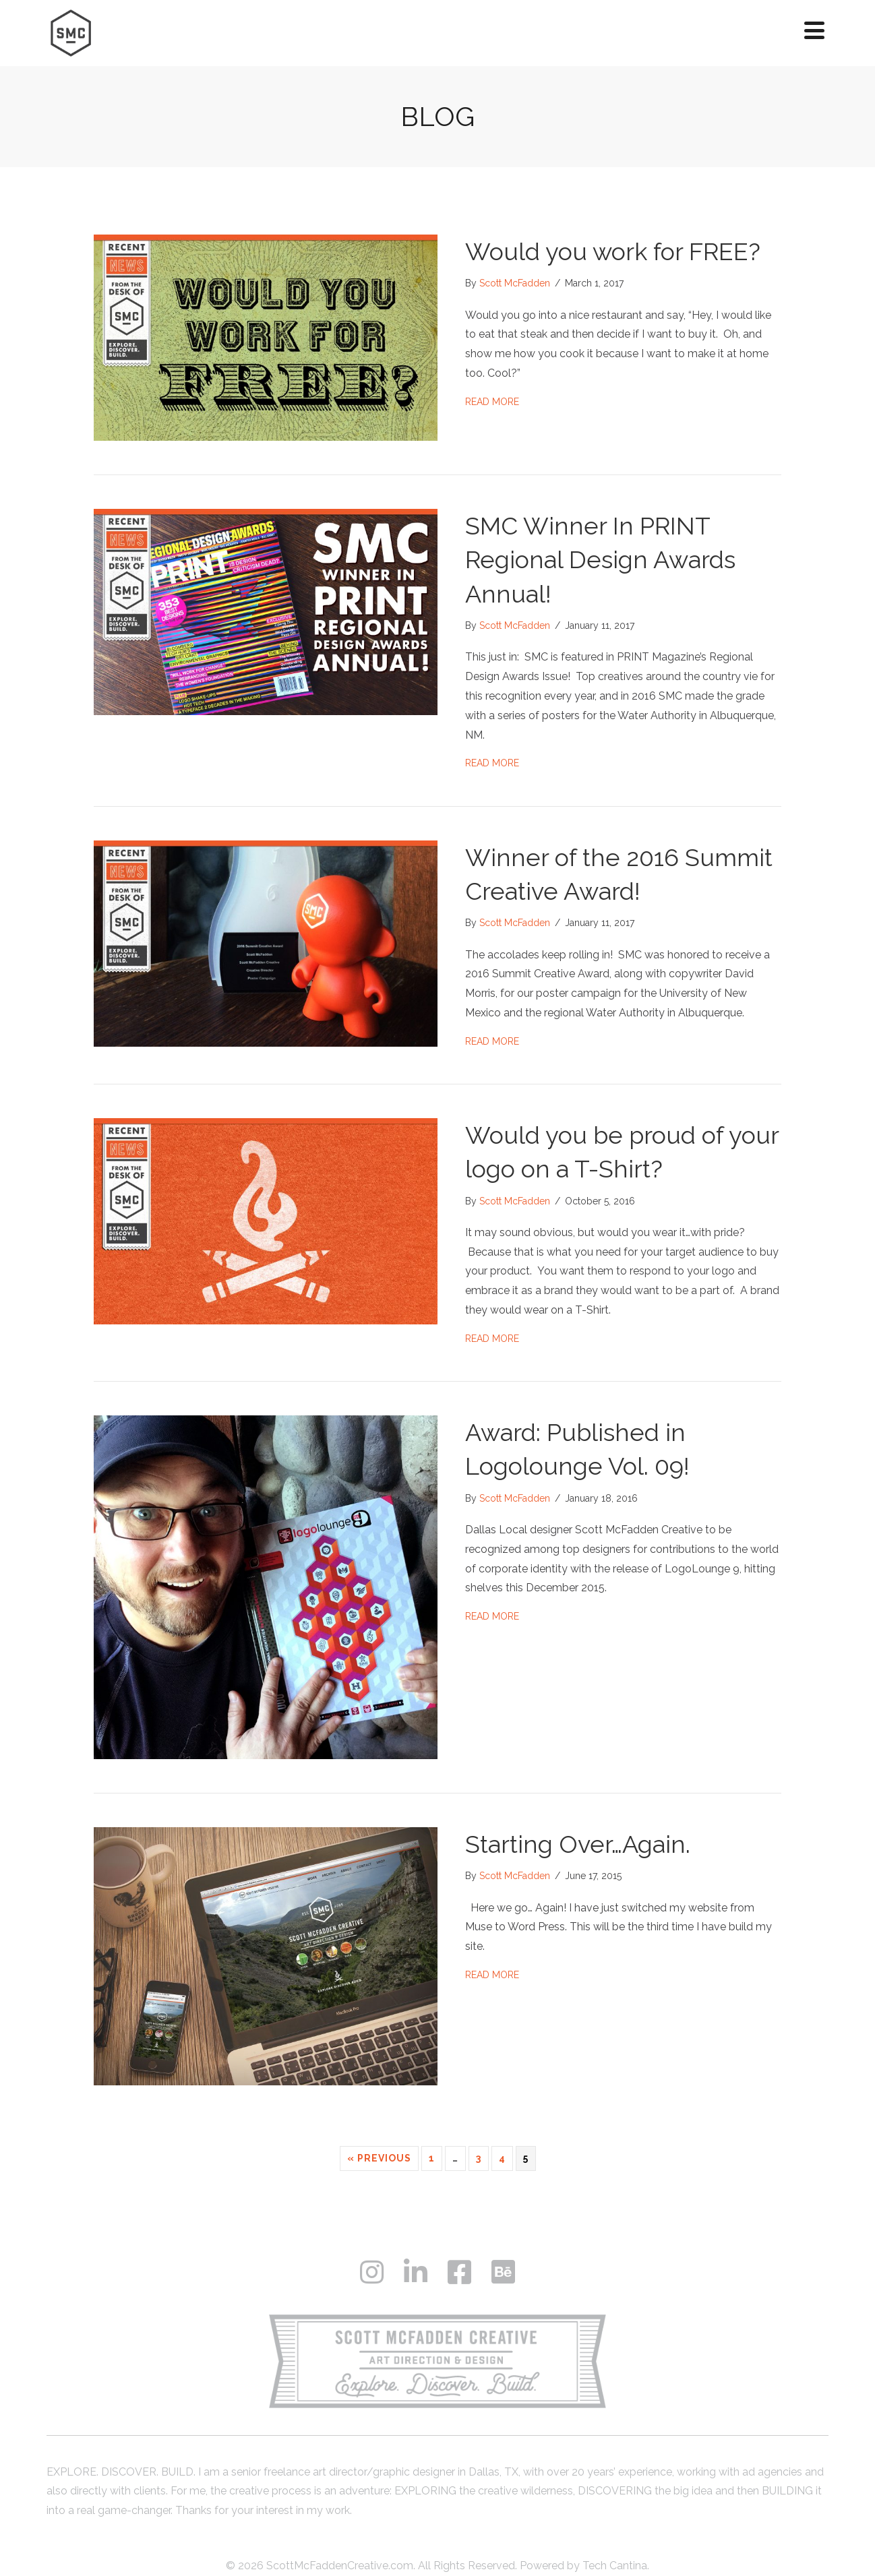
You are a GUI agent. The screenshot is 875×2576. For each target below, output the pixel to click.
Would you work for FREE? (612, 251)
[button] (814, 30)
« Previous (379, 2158)
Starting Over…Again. (577, 1844)
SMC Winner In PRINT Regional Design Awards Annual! (600, 560)
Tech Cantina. (615, 2565)
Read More (492, 400)
